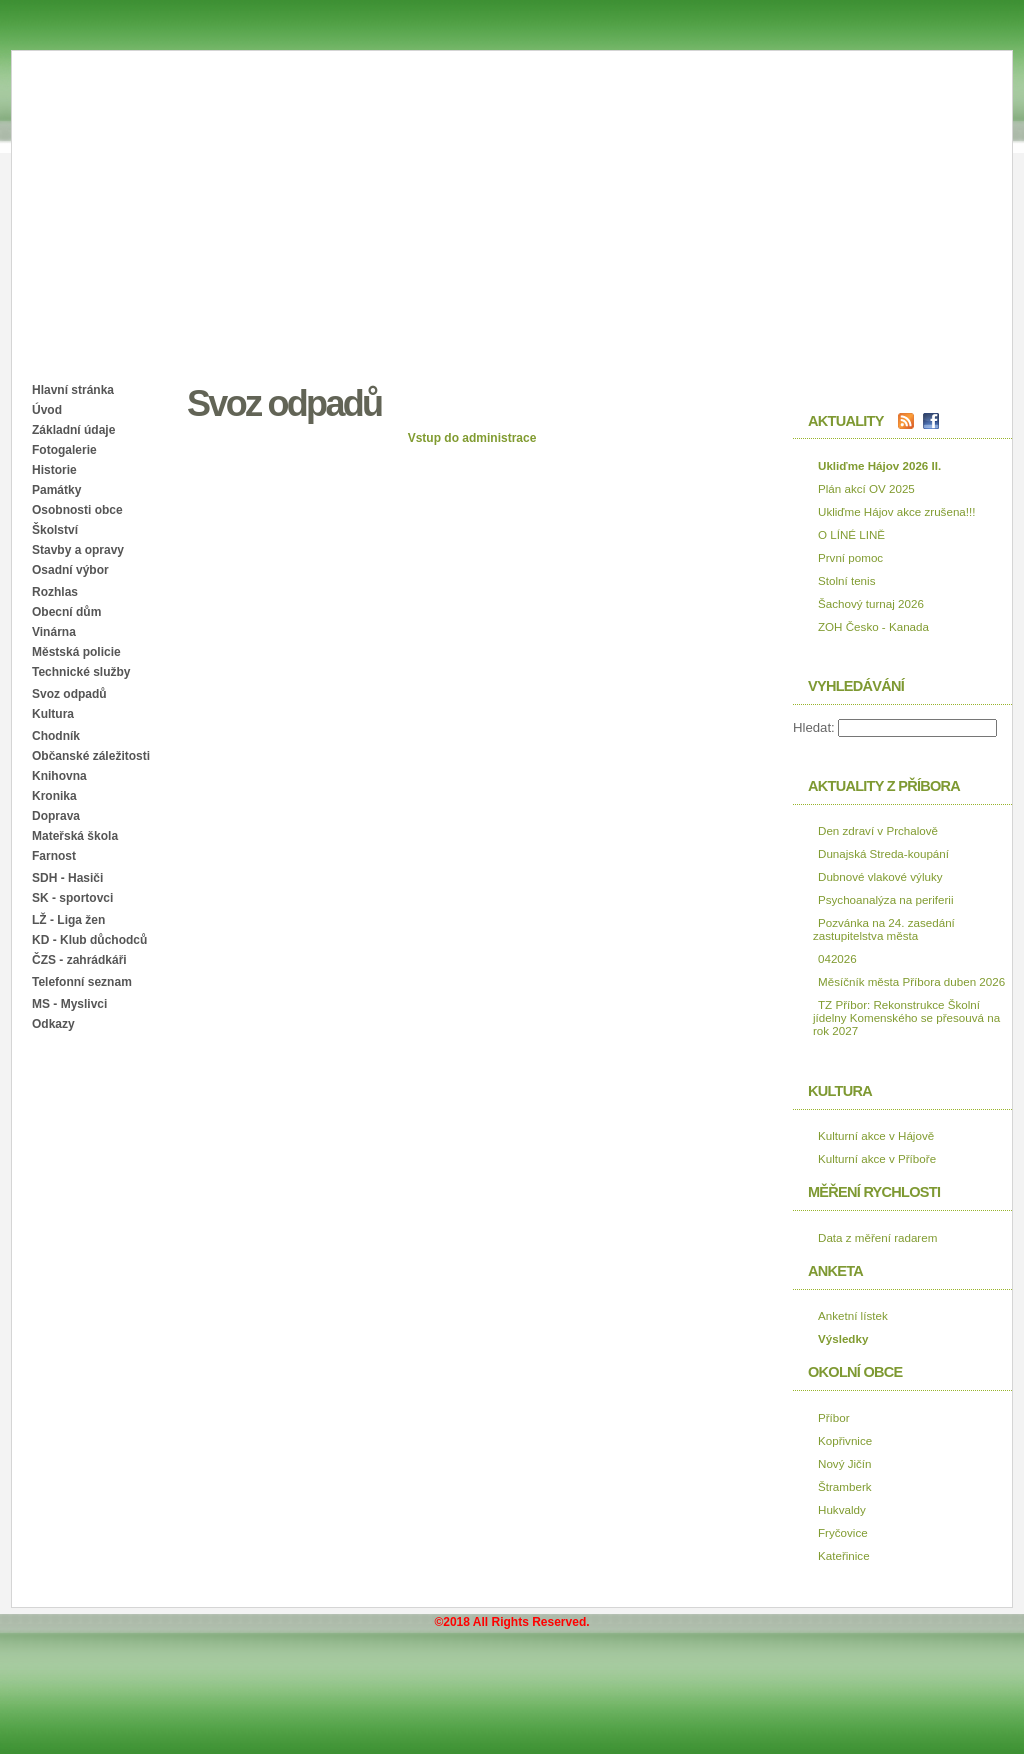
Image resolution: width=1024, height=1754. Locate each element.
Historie (54, 470)
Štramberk (845, 1486)
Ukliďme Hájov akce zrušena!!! (896, 511)
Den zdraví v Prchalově (878, 830)
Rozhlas (55, 592)
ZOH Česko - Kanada (873, 626)
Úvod (47, 410)
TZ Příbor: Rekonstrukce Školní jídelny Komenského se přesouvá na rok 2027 (906, 1017)
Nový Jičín (845, 1463)
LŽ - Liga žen (68, 920)
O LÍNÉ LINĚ (851, 534)
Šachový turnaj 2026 (871, 603)
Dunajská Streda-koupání (883, 853)
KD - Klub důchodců (89, 940)
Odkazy (53, 1024)
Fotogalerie (64, 450)
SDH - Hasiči (67, 878)
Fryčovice (843, 1532)
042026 (837, 958)
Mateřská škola (75, 836)
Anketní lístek (853, 1315)
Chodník (56, 736)
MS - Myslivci (69, 1004)
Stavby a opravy (78, 550)
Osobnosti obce (77, 510)
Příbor (834, 1417)
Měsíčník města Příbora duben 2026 (911, 981)
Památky (56, 490)
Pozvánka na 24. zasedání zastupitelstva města (884, 929)
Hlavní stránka (73, 390)
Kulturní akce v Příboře (877, 1158)
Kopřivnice (845, 1440)
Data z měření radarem (877, 1237)
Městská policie (76, 652)
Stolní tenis (846, 580)
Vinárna (54, 632)
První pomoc (850, 557)
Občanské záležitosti (91, 756)
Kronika (54, 796)
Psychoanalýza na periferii (886, 899)
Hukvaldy (842, 1509)
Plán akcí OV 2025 (866, 488)
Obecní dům (66, 612)
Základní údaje (73, 430)
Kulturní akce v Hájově (876, 1135)
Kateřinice (844, 1555)
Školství (55, 530)
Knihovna (59, 776)
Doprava (56, 816)
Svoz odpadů (69, 694)
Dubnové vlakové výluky (880, 876)
